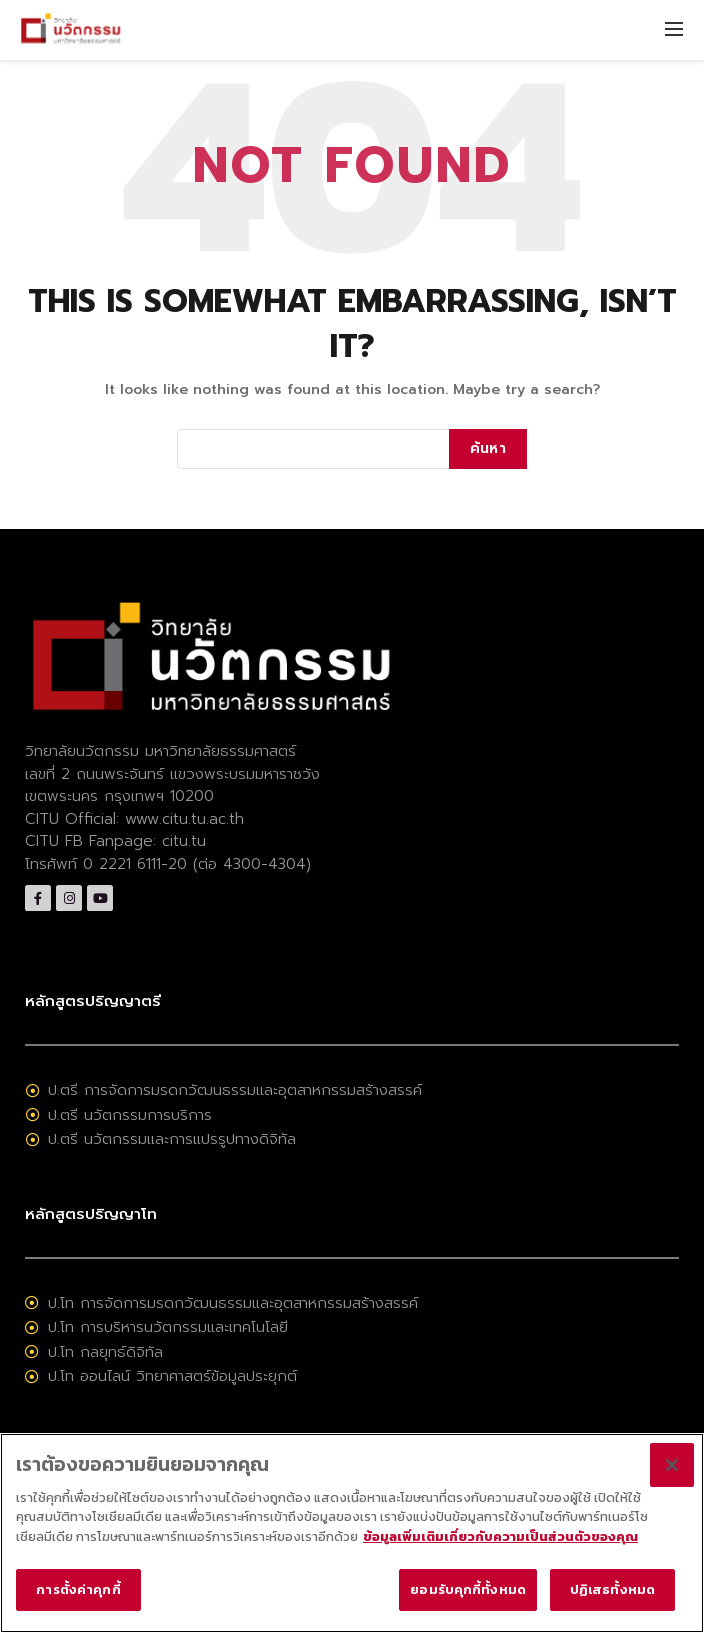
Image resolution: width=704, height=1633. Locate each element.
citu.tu (184, 841)
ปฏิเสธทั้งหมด (612, 1590)
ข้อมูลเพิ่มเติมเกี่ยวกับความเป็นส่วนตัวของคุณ (500, 1536)
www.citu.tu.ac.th (184, 819)
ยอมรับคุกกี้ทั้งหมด (468, 1590)
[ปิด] (672, 1465)
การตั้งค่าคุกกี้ (78, 1590)
